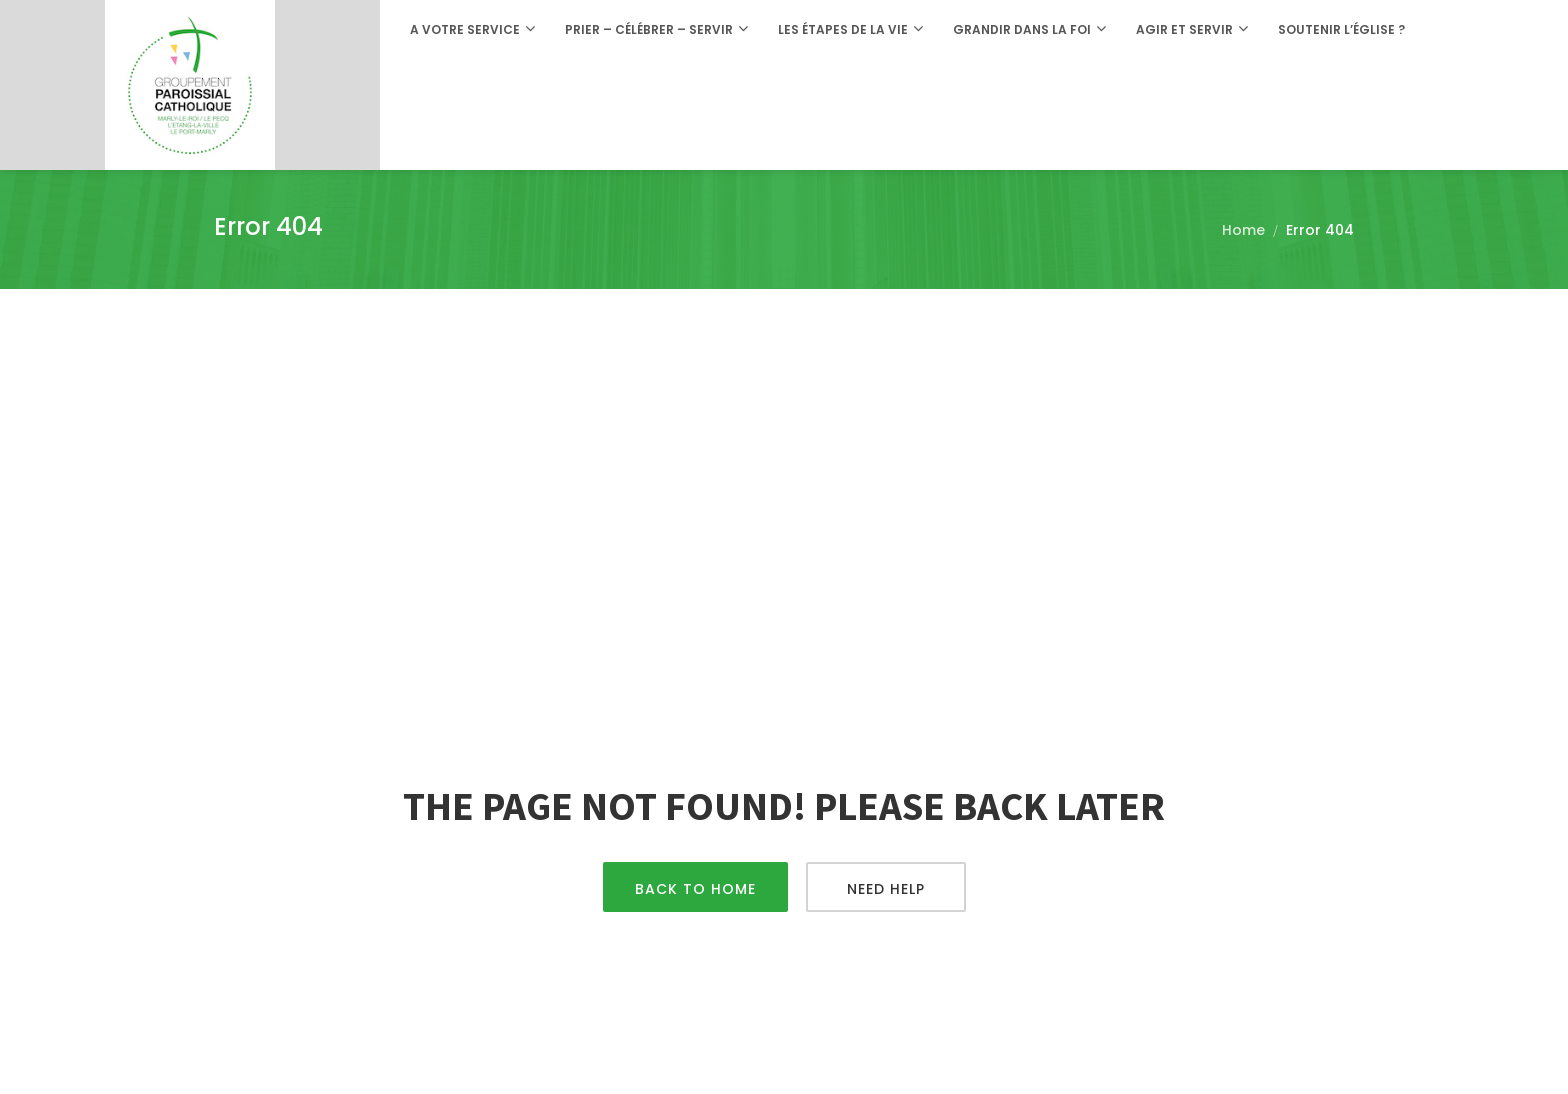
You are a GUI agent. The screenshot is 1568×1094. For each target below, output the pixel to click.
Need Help (886, 889)
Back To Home (695, 889)
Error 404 (1320, 230)
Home (1243, 230)
